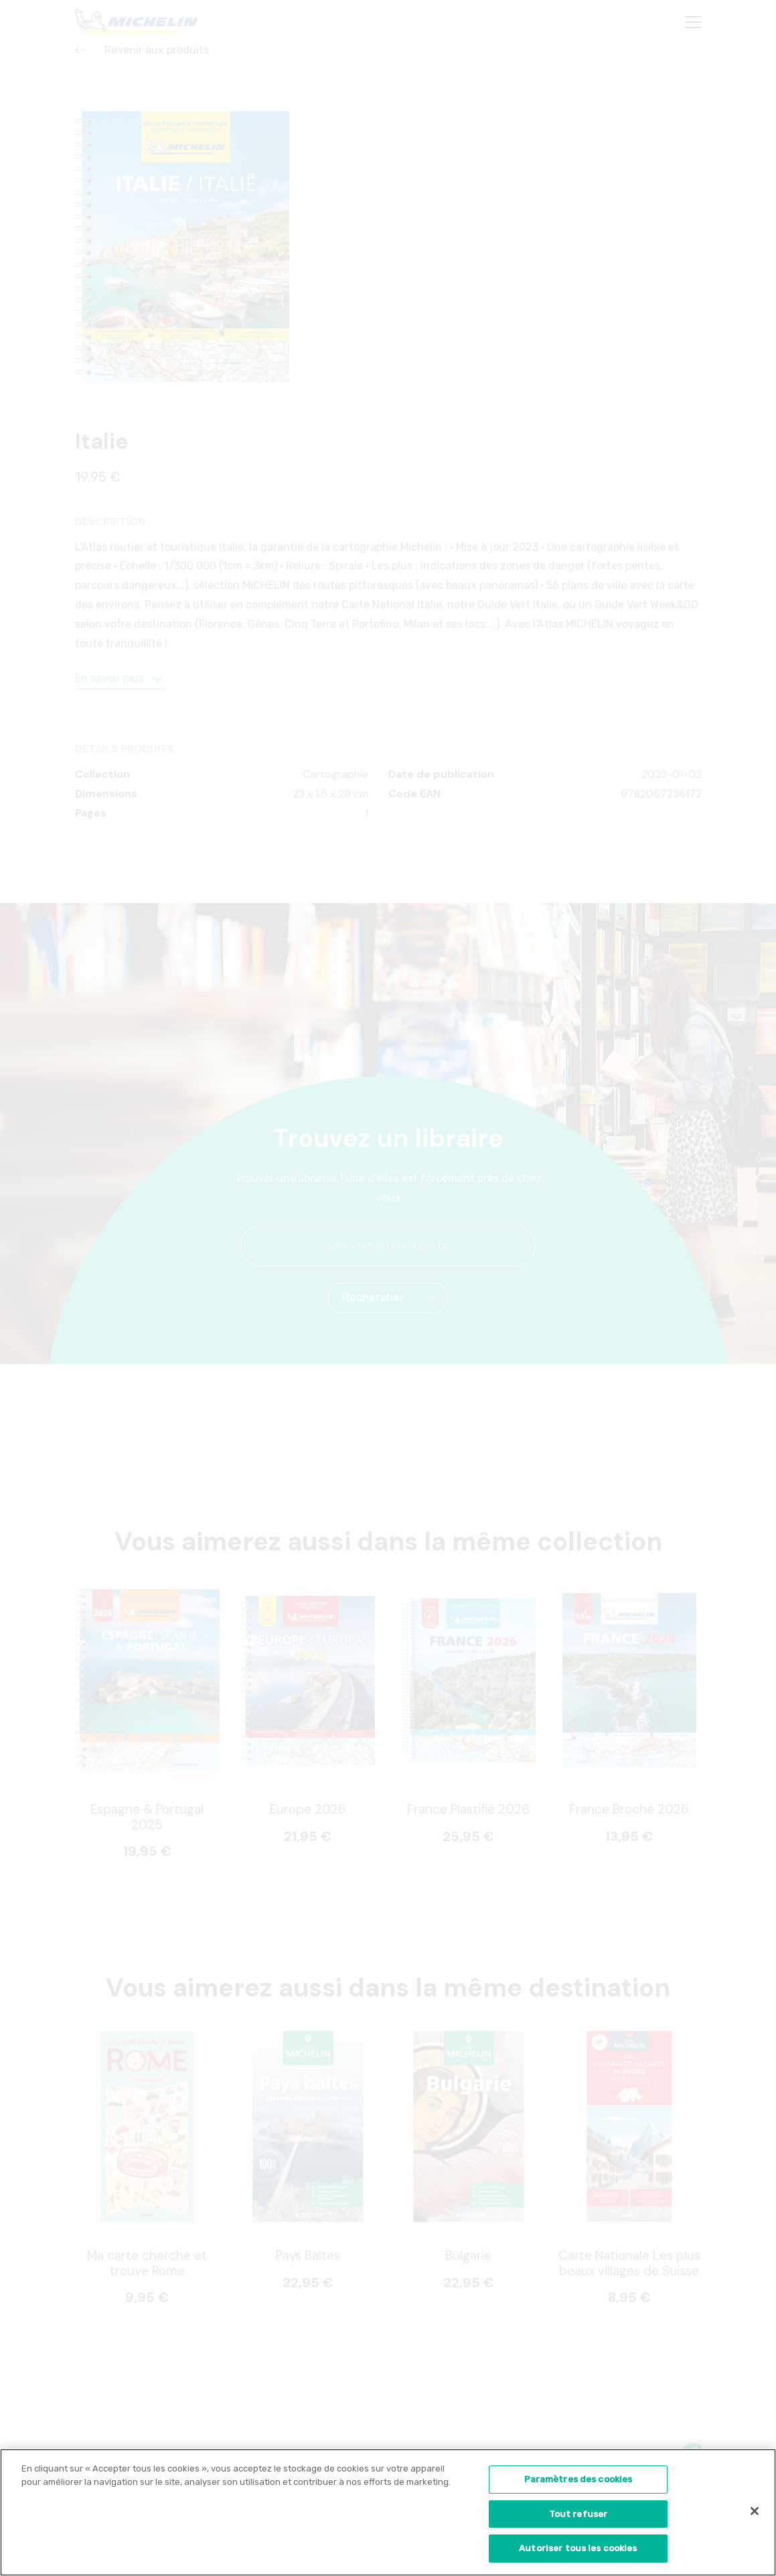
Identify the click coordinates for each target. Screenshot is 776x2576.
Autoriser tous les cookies (578, 2553)
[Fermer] (754, 2515)
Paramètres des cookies (578, 2483)
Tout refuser (578, 2518)
